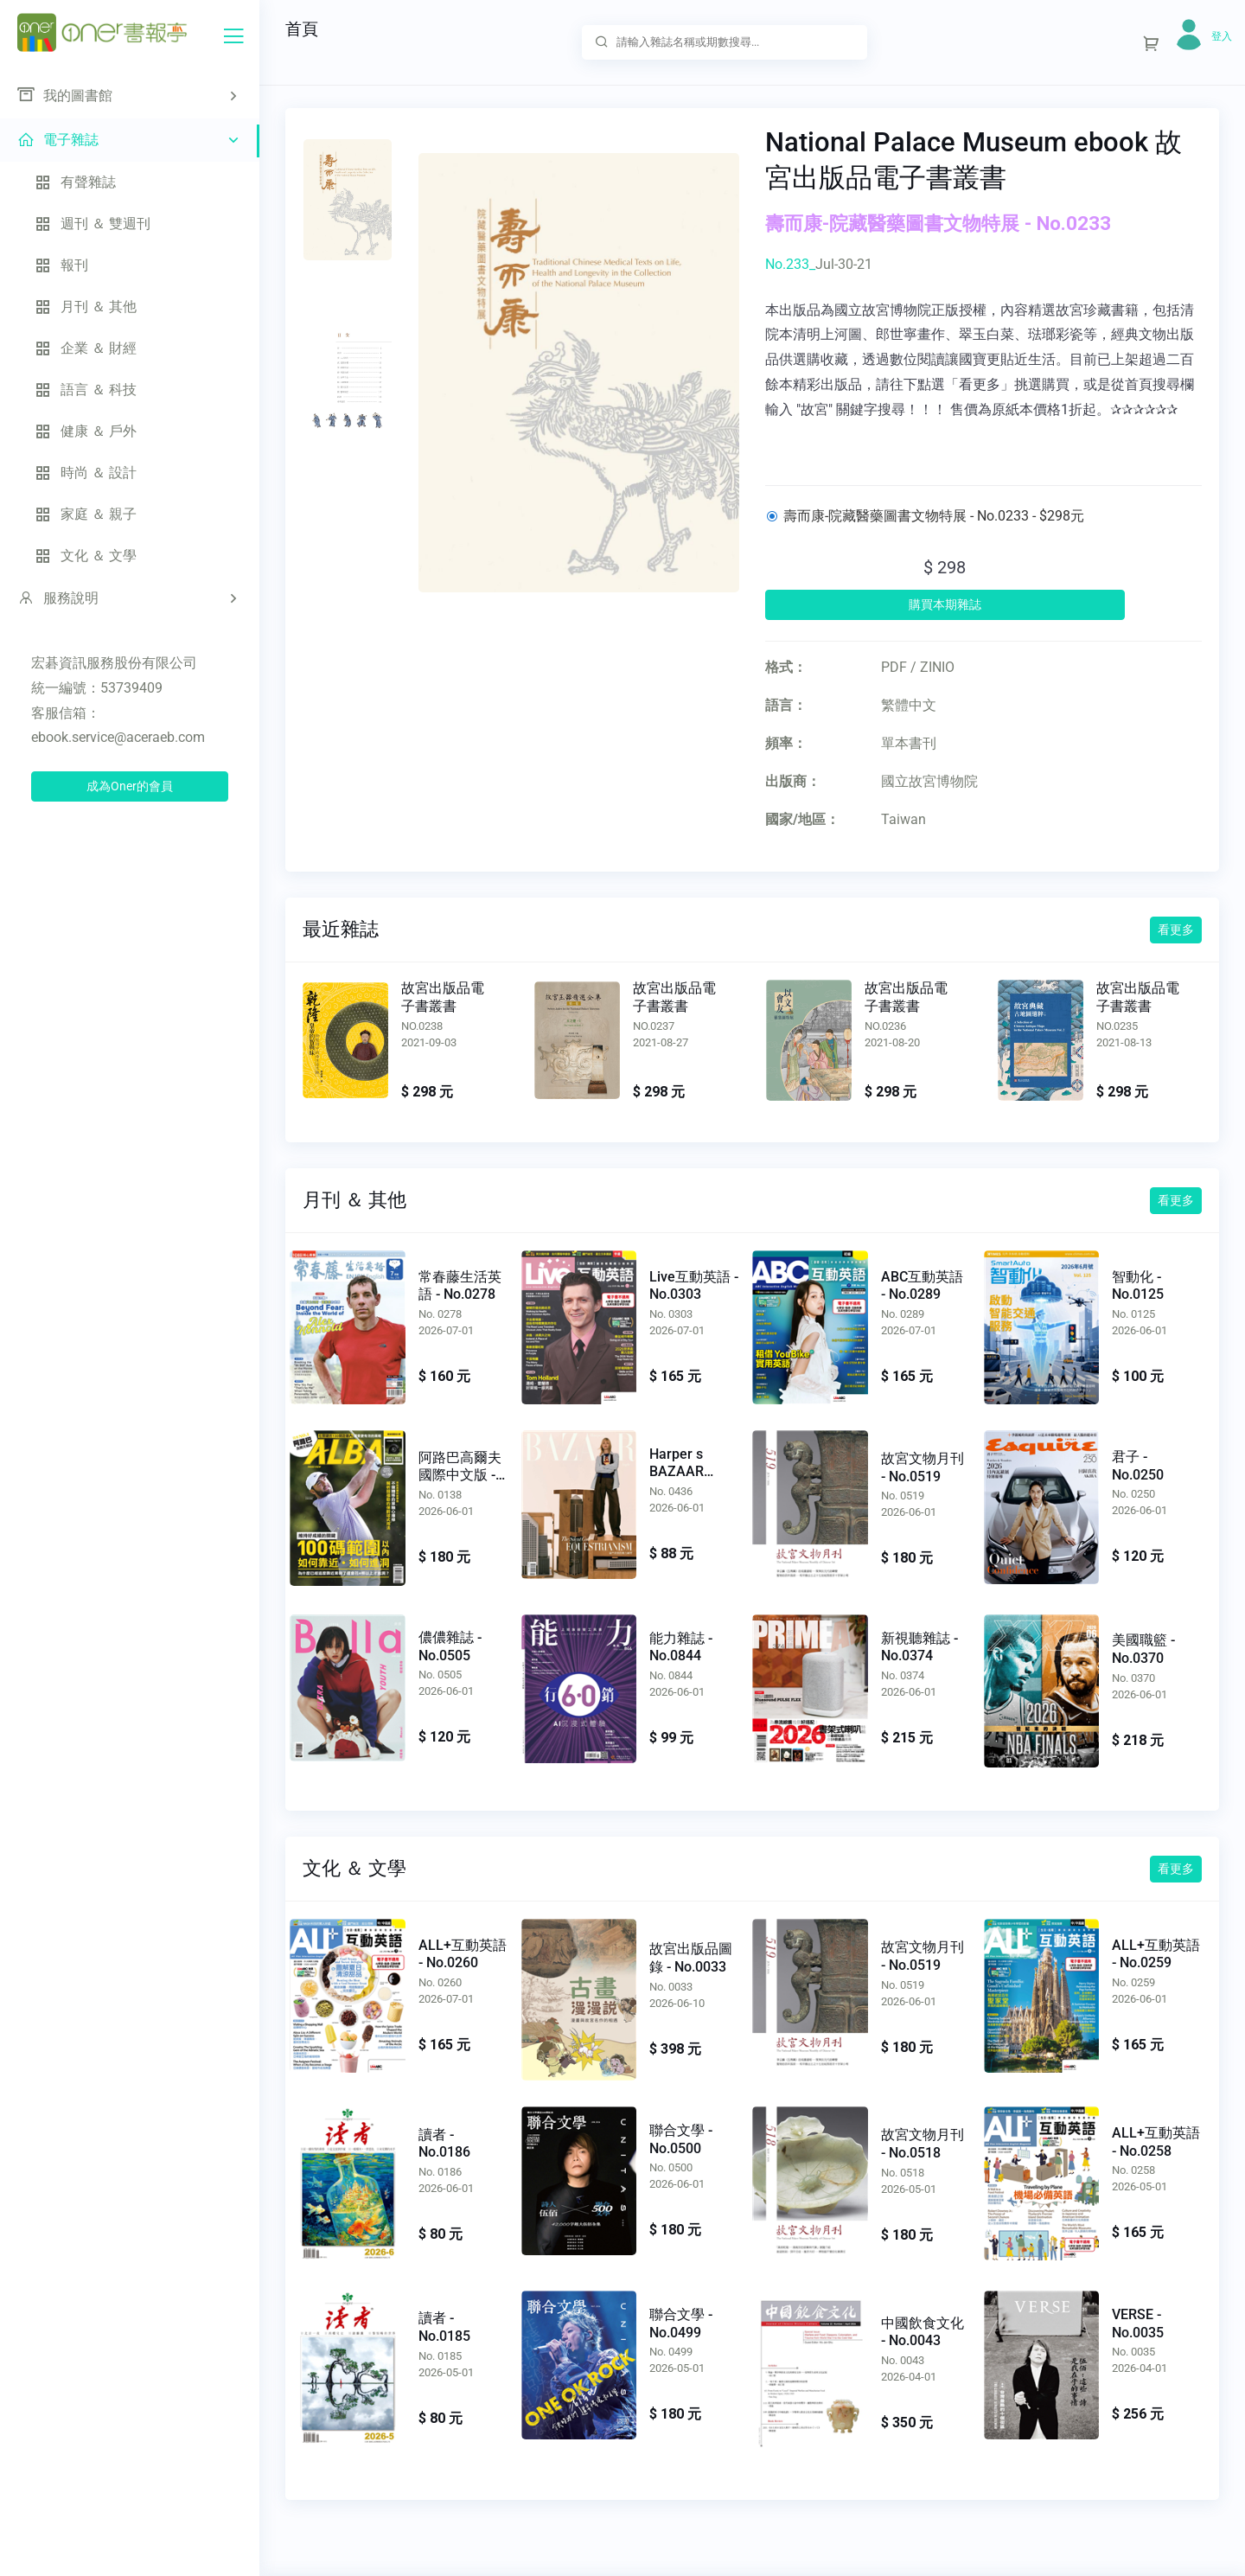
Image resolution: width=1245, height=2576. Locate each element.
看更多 (1176, 929)
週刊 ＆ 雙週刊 (92, 223)
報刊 (61, 265)
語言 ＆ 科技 (86, 389)
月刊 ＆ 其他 (86, 306)
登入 (1221, 36)
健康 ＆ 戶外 (86, 431)
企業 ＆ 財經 (86, 348)
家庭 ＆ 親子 (86, 514)
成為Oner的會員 (129, 786)
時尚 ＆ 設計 (86, 472)
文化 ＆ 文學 (86, 555)
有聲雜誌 (75, 182)
